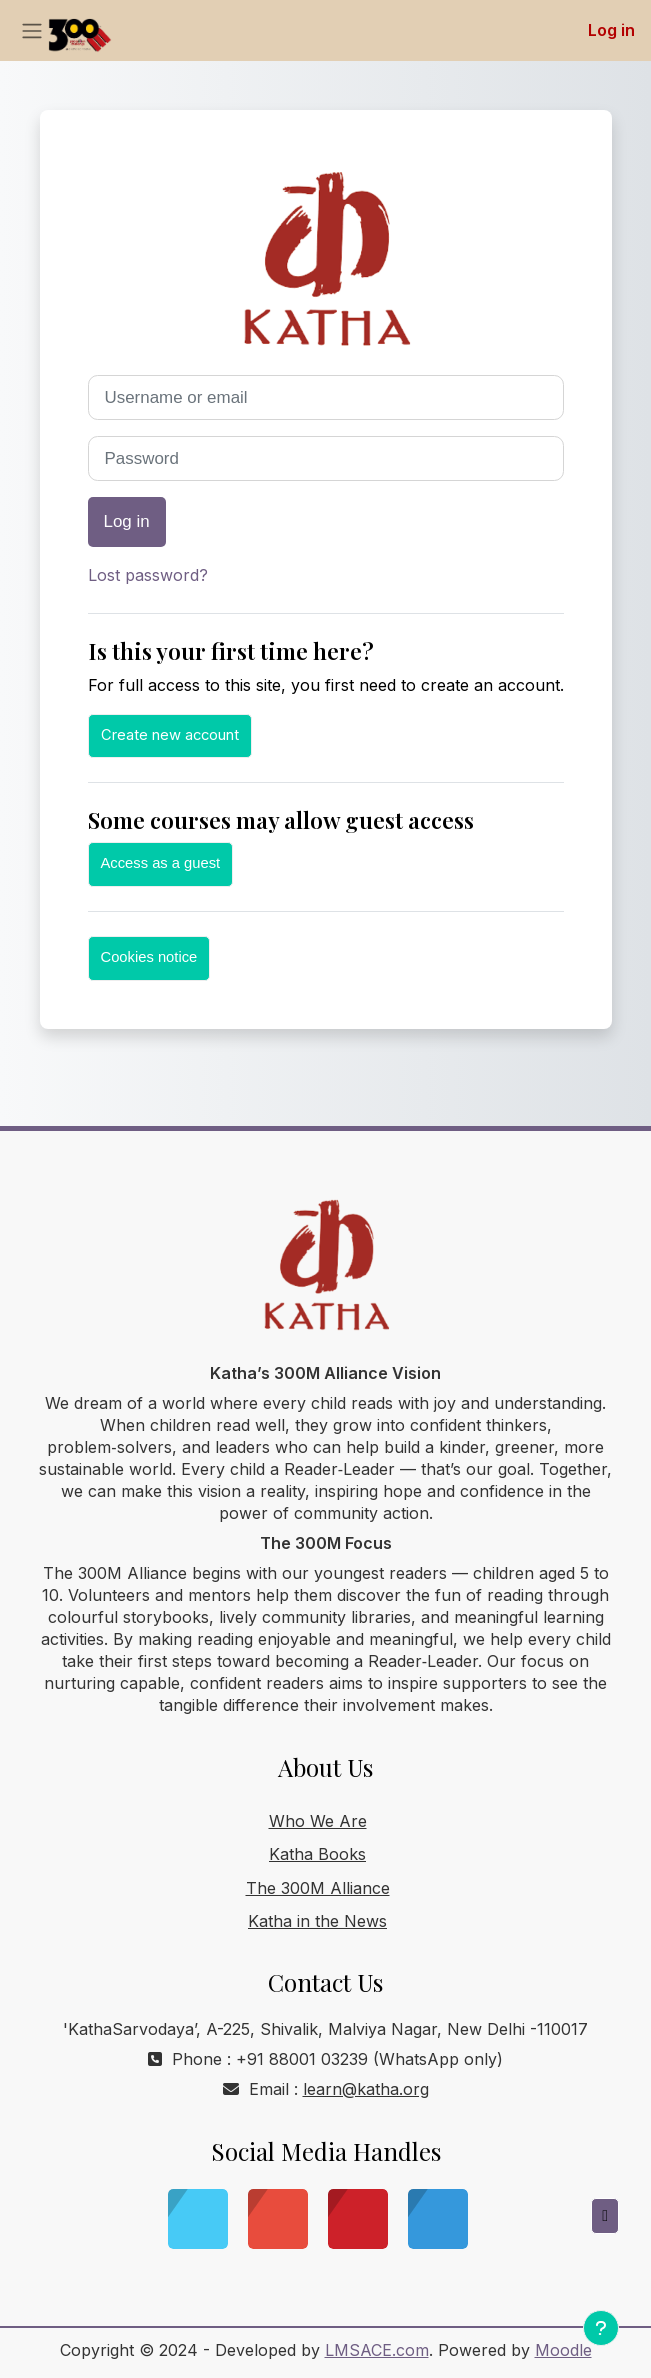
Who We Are (318, 1821)
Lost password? (148, 575)
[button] (605, 2216)
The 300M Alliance (318, 1888)
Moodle (563, 2350)
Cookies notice (149, 957)
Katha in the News (317, 1921)
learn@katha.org (366, 2089)
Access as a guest (161, 863)
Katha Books (317, 1854)
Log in (611, 30)
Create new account (170, 735)
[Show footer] (601, 2328)
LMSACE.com (377, 2350)
